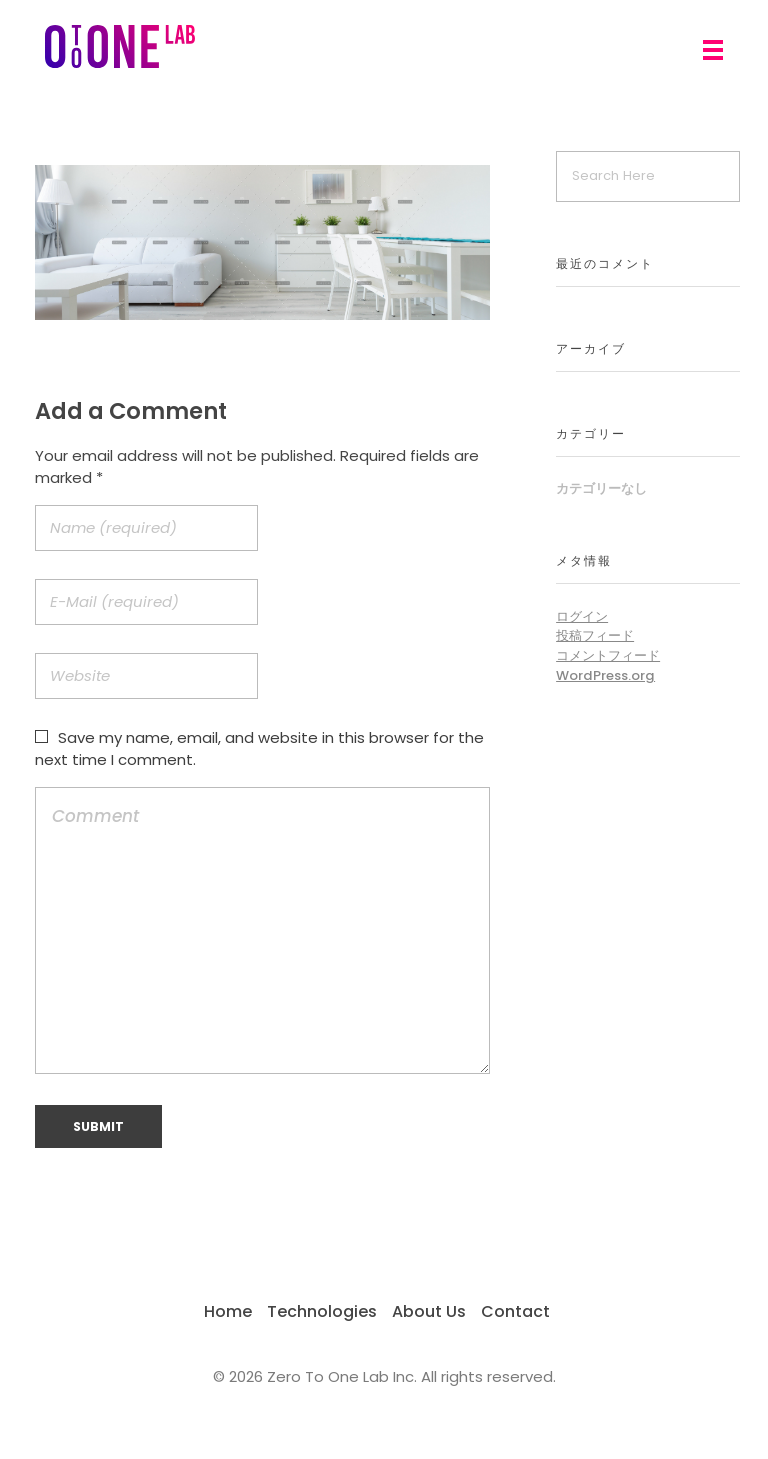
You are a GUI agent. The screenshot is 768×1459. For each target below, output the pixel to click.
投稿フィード (595, 635)
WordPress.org (605, 675)
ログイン (582, 616)
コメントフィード (608, 655)
